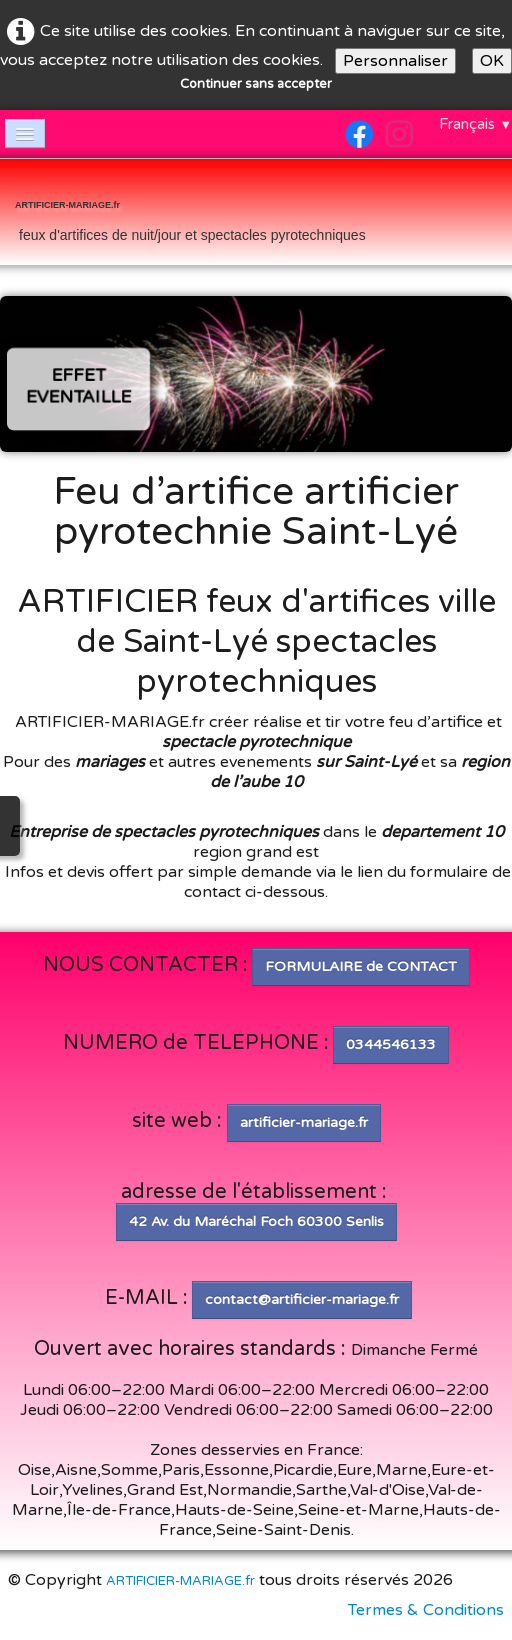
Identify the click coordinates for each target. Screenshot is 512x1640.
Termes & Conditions (426, 1610)
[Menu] (25, 133)
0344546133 (391, 1044)
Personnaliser (395, 61)
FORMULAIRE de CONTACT (361, 966)
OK (492, 61)
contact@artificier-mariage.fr (302, 1299)
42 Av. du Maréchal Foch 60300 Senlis (256, 1221)
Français (475, 124)
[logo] (190, 214)
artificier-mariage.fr (304, 1122)
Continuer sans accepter (256, 84)
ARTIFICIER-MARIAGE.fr (180, 1581)
